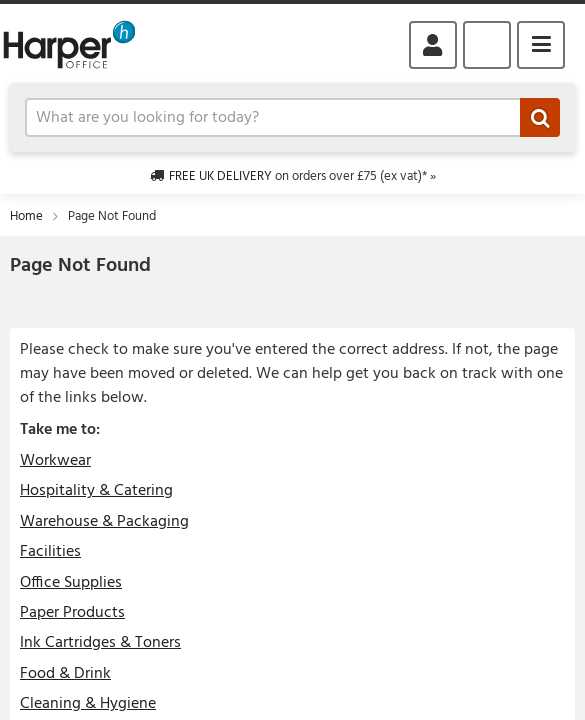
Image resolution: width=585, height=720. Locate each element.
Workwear (55, 461)
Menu (541, 45)
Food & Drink (65, 674)
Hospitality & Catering (96, 491)
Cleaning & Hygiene (88, 704)
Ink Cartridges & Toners (100, 643)
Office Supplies (71, 583)
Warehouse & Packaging (104, 522)
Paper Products (72, 613)
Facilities (50, 552)
